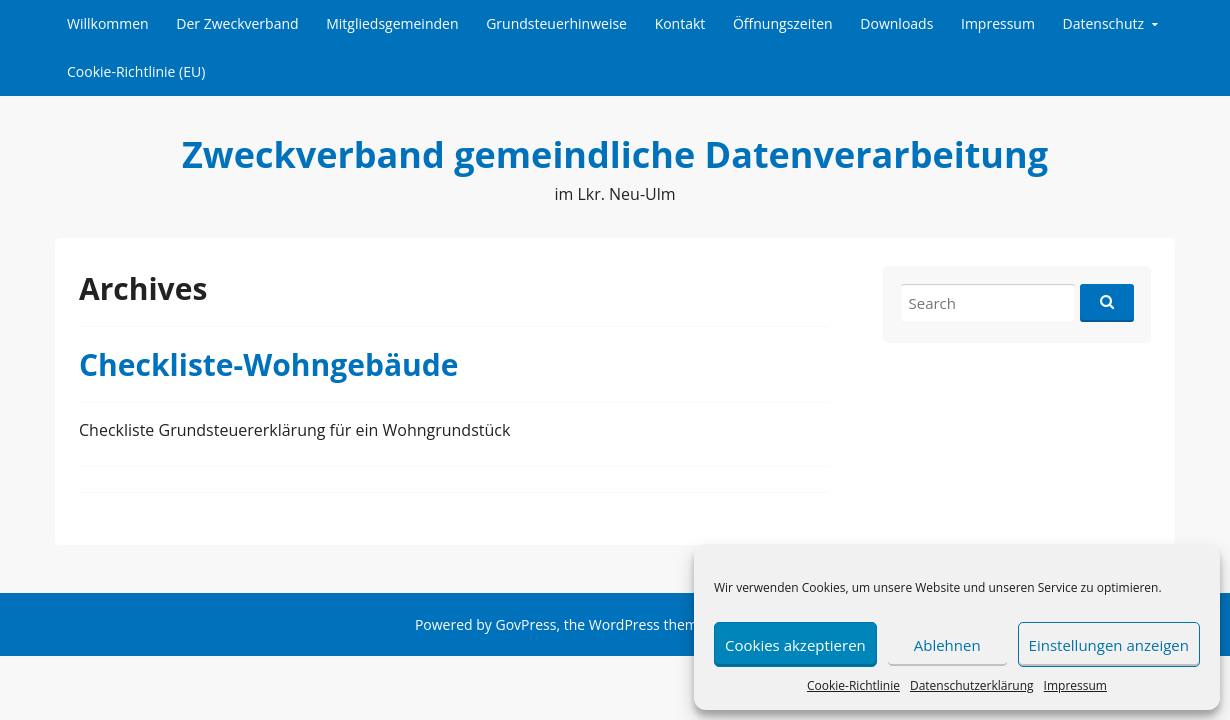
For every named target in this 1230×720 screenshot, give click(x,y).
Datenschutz (1103, 23)
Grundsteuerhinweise (556, 23)
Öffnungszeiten (783, 23)
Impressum (1075, 685)
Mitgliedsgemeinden (392, 23)
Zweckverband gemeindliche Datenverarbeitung (615, 154)
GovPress (525, 624)
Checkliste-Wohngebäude (268, 364)
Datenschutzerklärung (972, 685)
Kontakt (680, 23)
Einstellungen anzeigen (1109, 645)
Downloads (896, 23)
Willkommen (108, 23)
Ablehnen (947, 645)
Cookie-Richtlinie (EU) (136, 71)
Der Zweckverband (237, 23)
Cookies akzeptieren (795, 645)
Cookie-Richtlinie (853, 685)
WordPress (624, 624)
